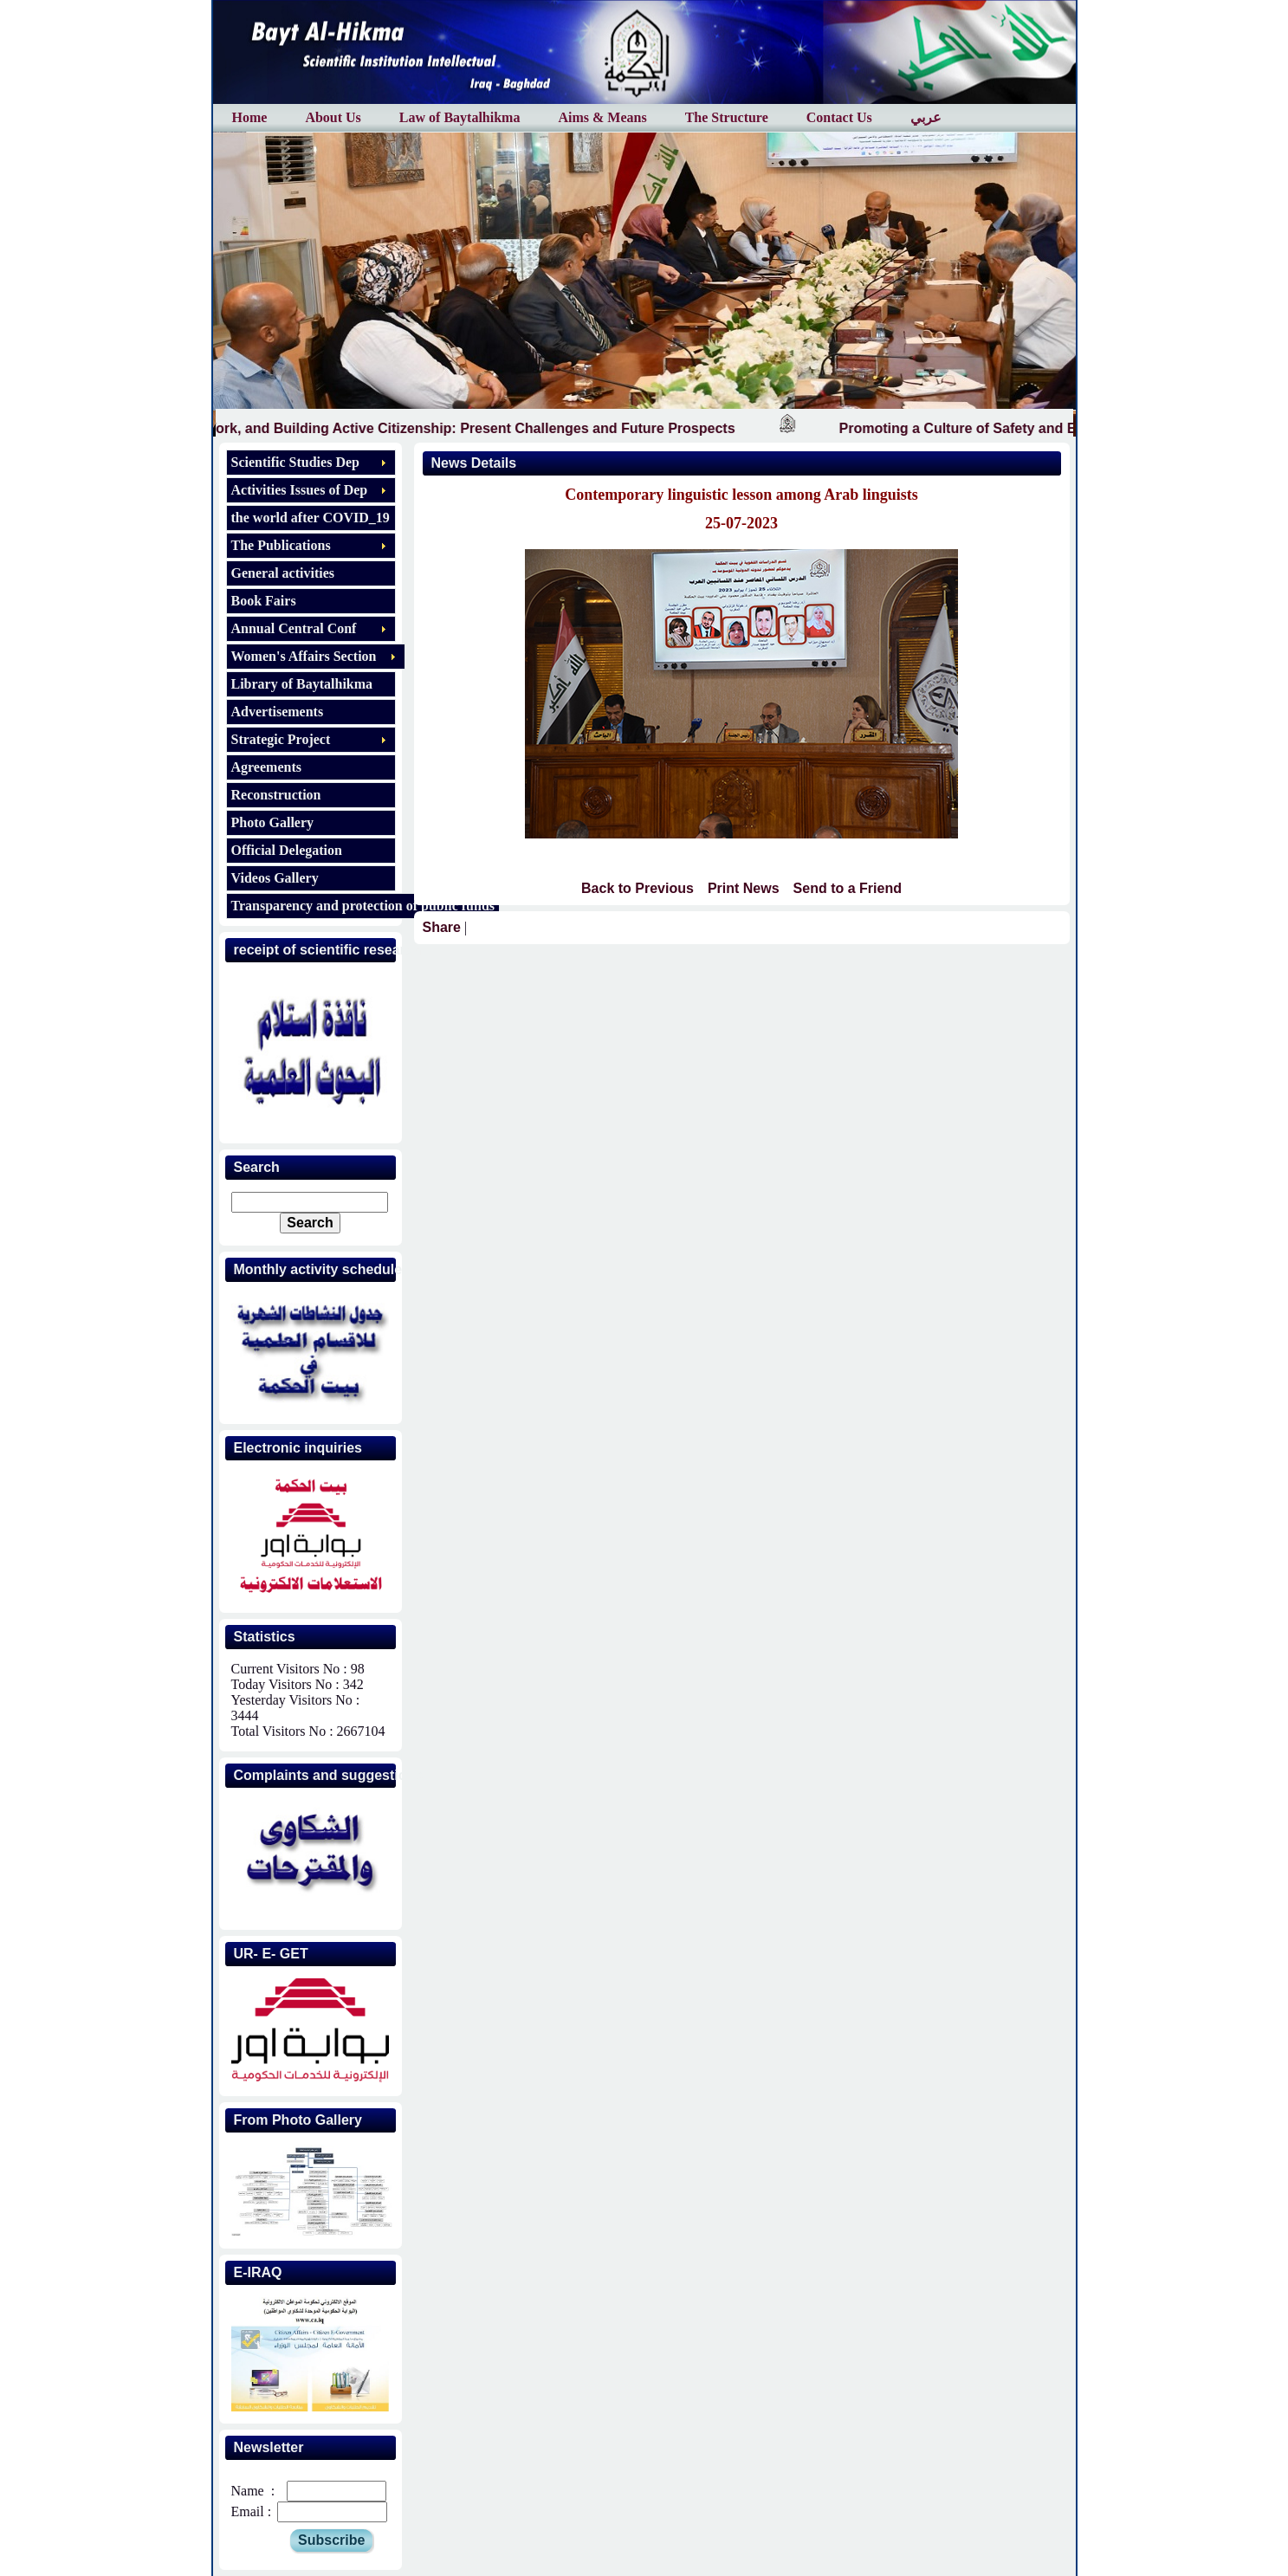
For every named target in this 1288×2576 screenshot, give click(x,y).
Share (442, 927)
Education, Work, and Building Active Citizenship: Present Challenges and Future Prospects (447, 428)
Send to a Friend (847, 888)
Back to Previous (637, 888)
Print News (744, 888)
